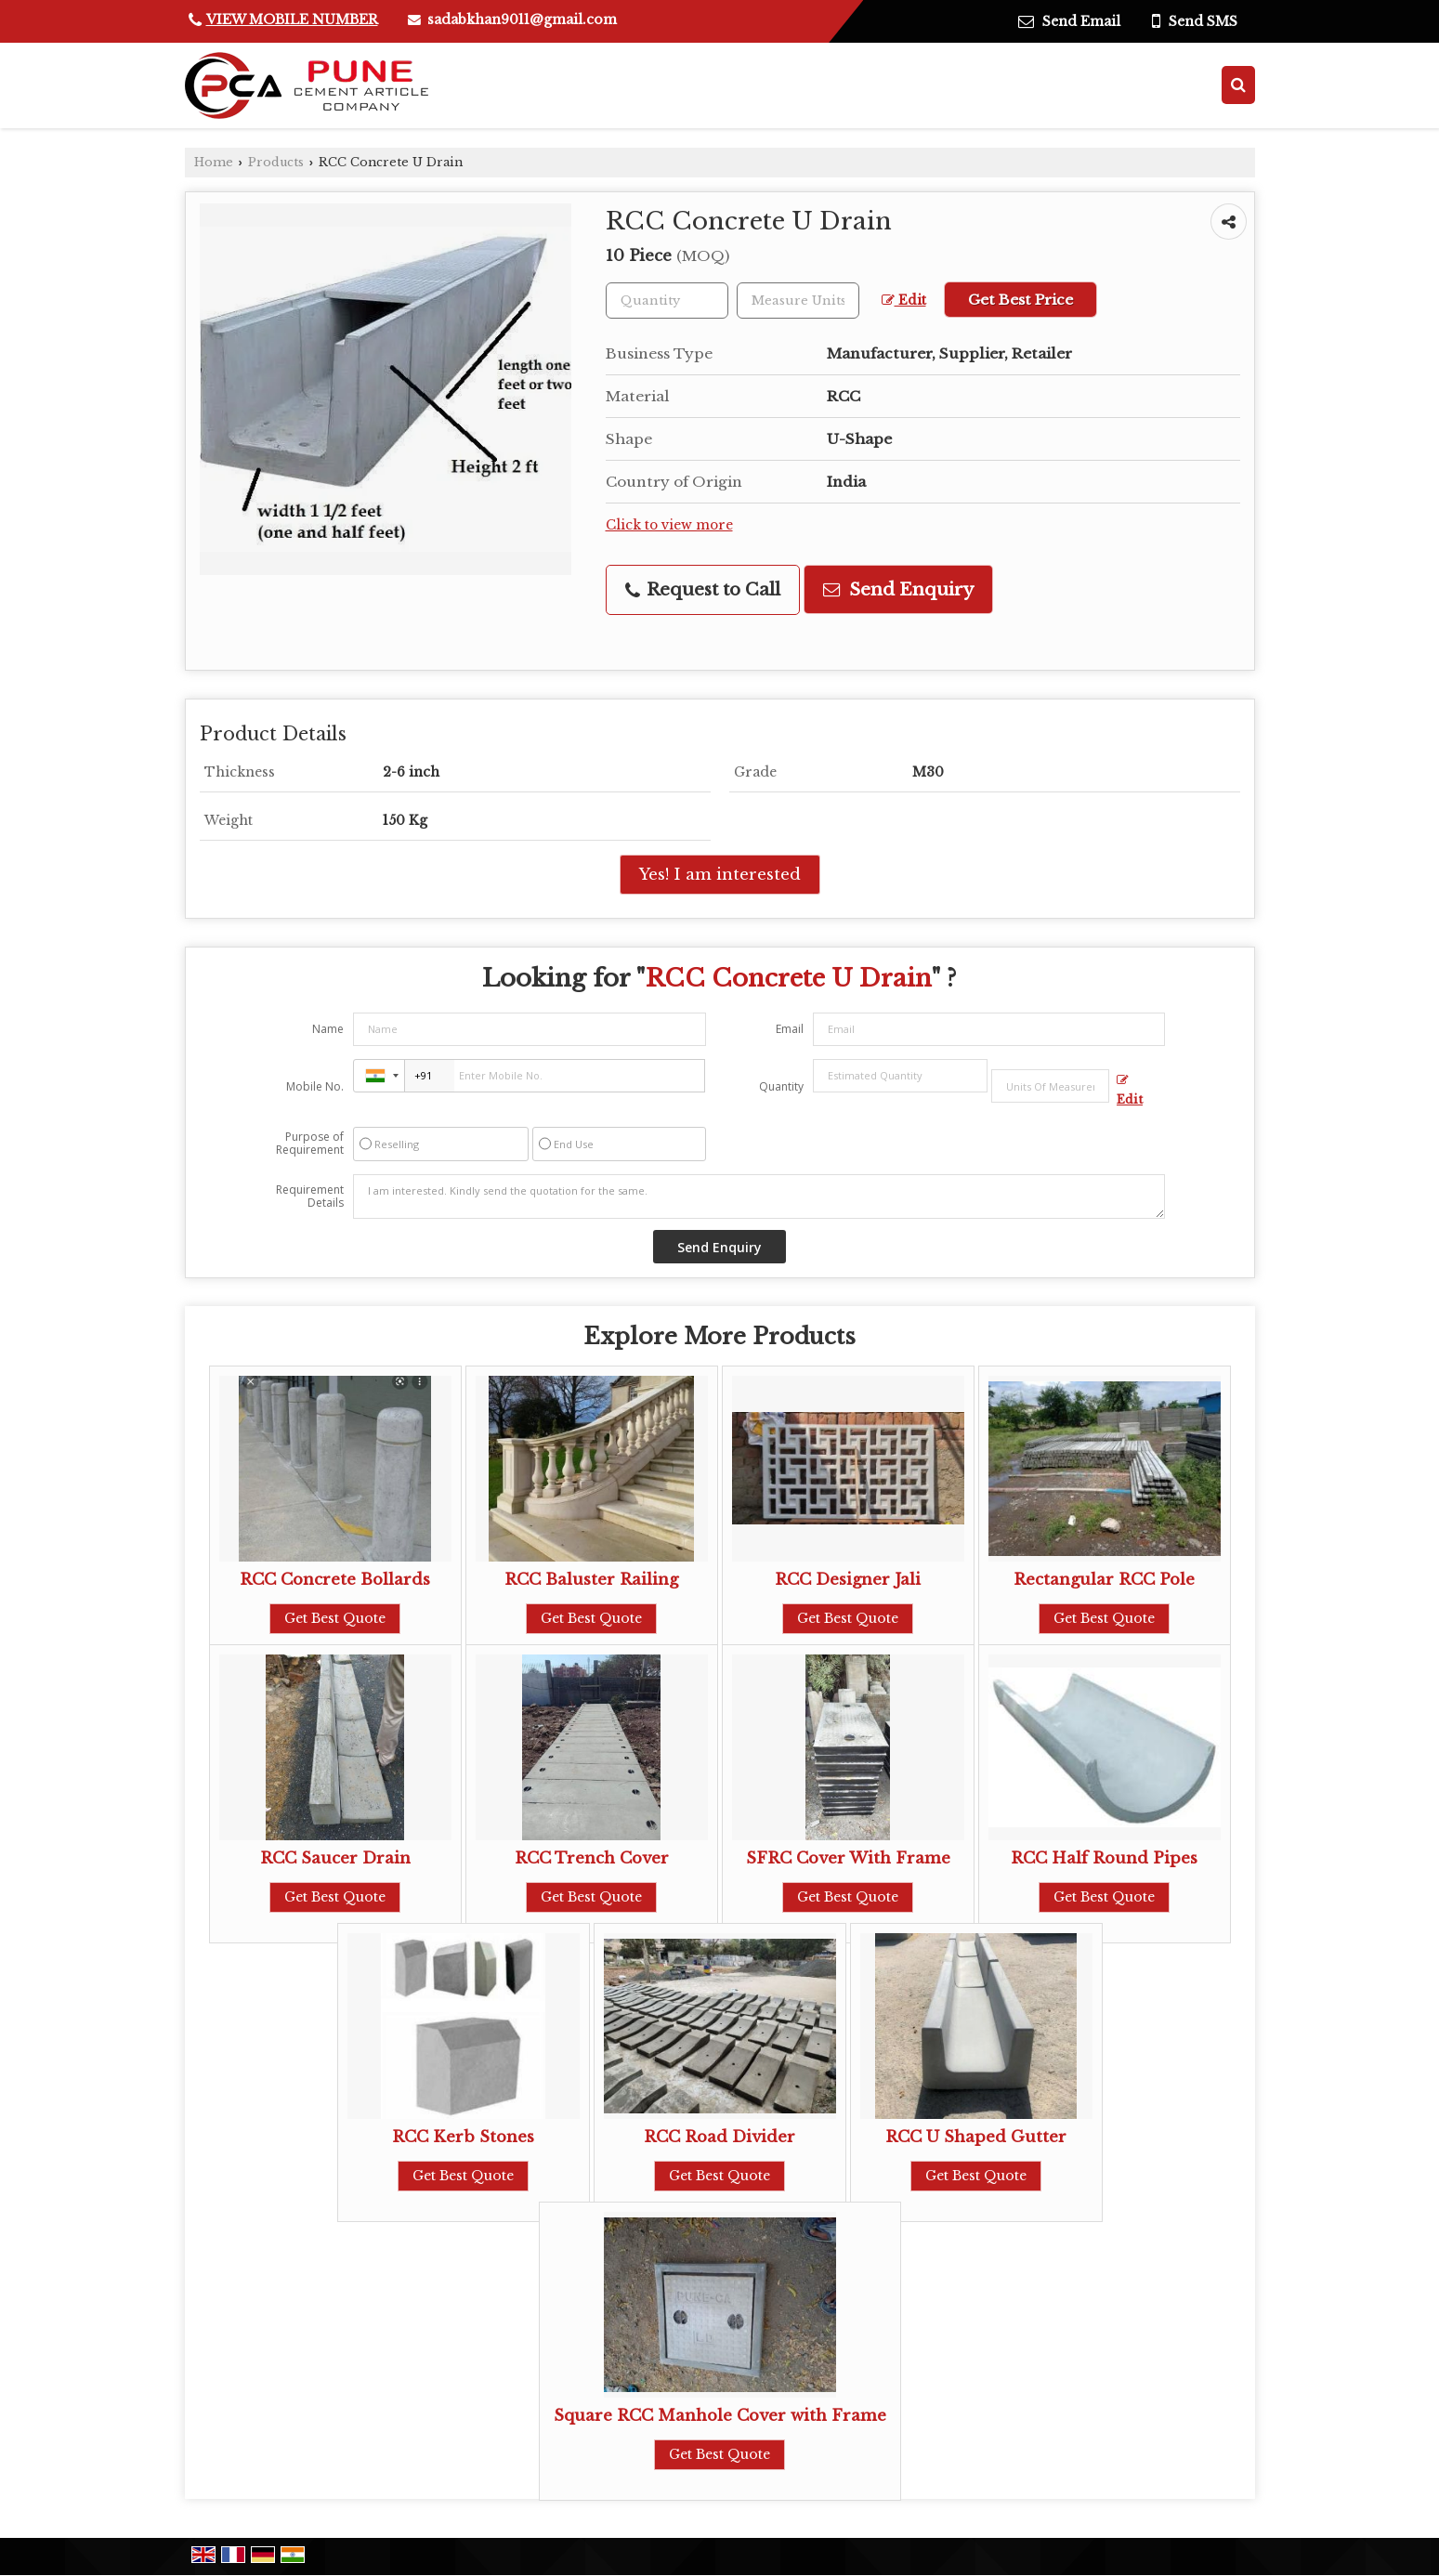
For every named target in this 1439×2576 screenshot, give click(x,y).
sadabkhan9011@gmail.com (522, 19)
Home (213, 162)
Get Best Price (1020, 299)
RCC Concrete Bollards (335, 1579)
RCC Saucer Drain (335, 1858)
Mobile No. (315, 1086)
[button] (292, 19)
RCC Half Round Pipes (1104, 1858)
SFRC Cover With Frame (848, 1858)
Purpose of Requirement (310, 1144)
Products (276, 162)
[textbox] (798, 300)
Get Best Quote (335, 1618)
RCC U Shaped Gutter (975, 2137)
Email (790, 1029)
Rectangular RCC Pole (1104, 1579)
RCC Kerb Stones (463, 2137)
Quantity (781, 1086)
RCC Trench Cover (592, 1858)
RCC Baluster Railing (591, 1579)
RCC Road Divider (719, 2137)
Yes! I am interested (720, 874)
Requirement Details (310, 1196)
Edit (904, 300)
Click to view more (669, 525)
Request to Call (702, 589)
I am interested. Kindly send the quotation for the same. (759, 1196)
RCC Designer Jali (848, 1579)
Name (328, 1029)
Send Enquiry (898, 589)
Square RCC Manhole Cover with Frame (720, 2416)
